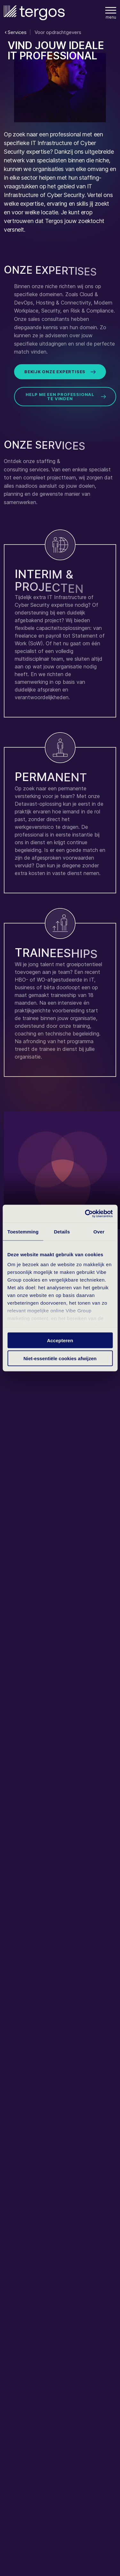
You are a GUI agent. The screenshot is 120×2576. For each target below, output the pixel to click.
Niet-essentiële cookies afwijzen (59, 1358)
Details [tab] (62, 1231)
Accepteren (60, 1340)
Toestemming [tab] (23, 1231)
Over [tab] (99, 1231)
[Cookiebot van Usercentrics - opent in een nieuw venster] (85, 1214)
